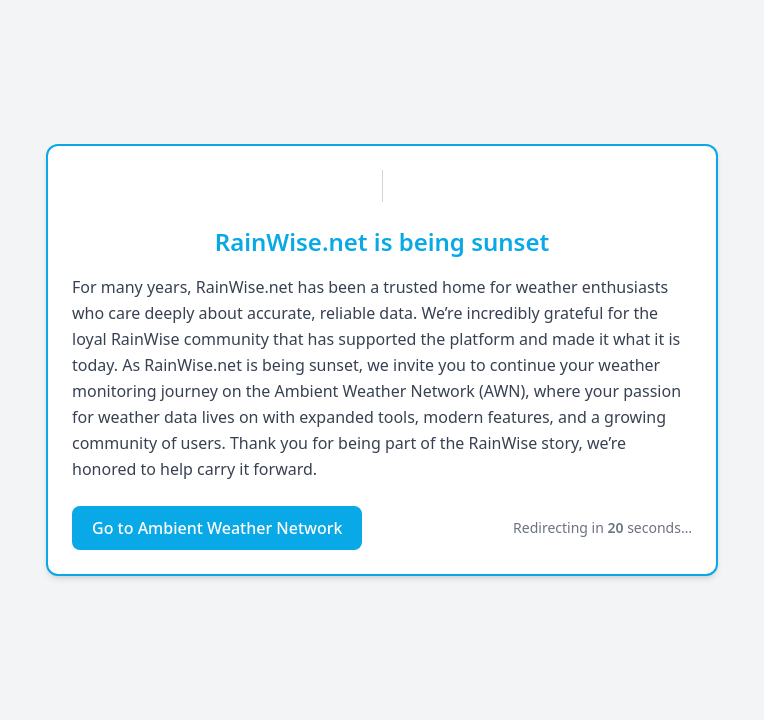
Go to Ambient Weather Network (217, 528)
